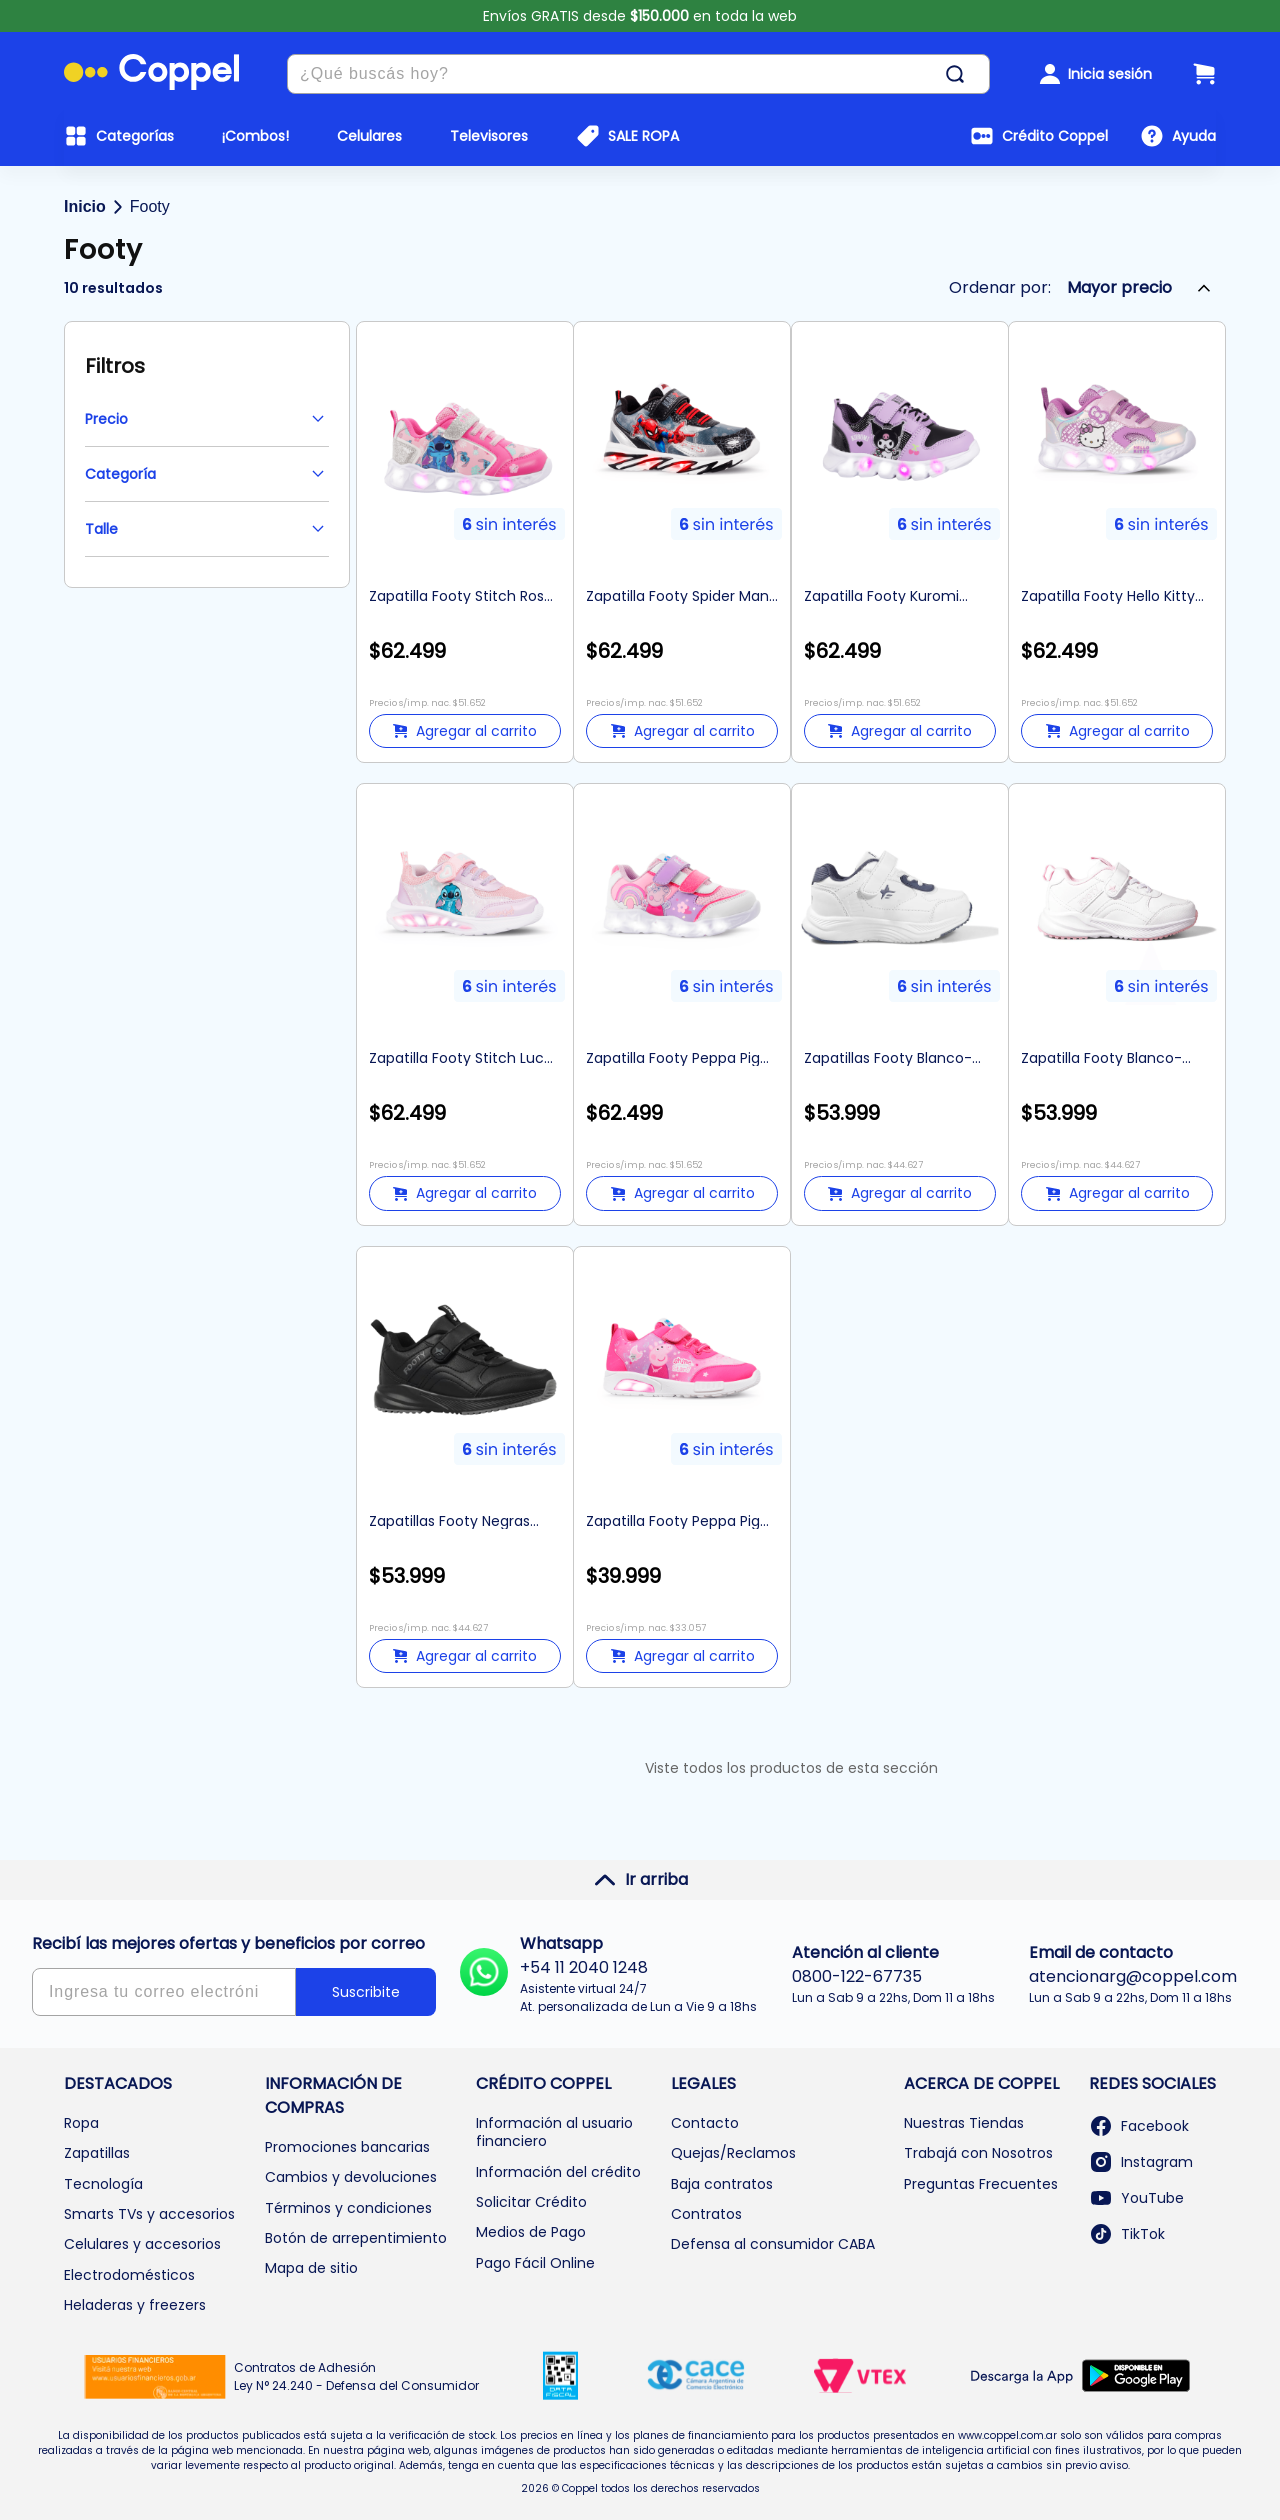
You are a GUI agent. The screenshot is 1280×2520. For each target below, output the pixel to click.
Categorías (135, 136)
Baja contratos (722, 2184)
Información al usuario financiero (554, 2132)
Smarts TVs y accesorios (149, 2214)
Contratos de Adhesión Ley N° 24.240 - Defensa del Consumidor (356, 2376)
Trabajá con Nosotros (978, 2153)
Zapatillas (97, 2153)
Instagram (1141, 2162)
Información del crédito (558, 2172)
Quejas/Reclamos (733, 2153)
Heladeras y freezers (135, 2305)
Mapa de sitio (311, 2268)
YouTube (1136, 2198)
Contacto (705, 2123)
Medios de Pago (531, 2232)
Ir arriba (640, 1880)
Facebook (1139, 2126)
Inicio (85, 206)
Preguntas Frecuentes (981, 2184)
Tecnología (103, 2184)
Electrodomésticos (129, 2275)
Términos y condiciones (348, 2208)
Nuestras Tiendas (964, 2123)
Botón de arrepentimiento (356, 2238)
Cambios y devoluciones (351, 2177)
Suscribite (366, 1992)
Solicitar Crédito (531, 2202)
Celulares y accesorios (142, 2244)
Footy (150, 206)
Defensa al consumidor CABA (773, 2244)
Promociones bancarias (347, 2147)
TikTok (1127, 2234)
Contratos (706, 2214)
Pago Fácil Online (535, 2263)
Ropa (81, 2123)
